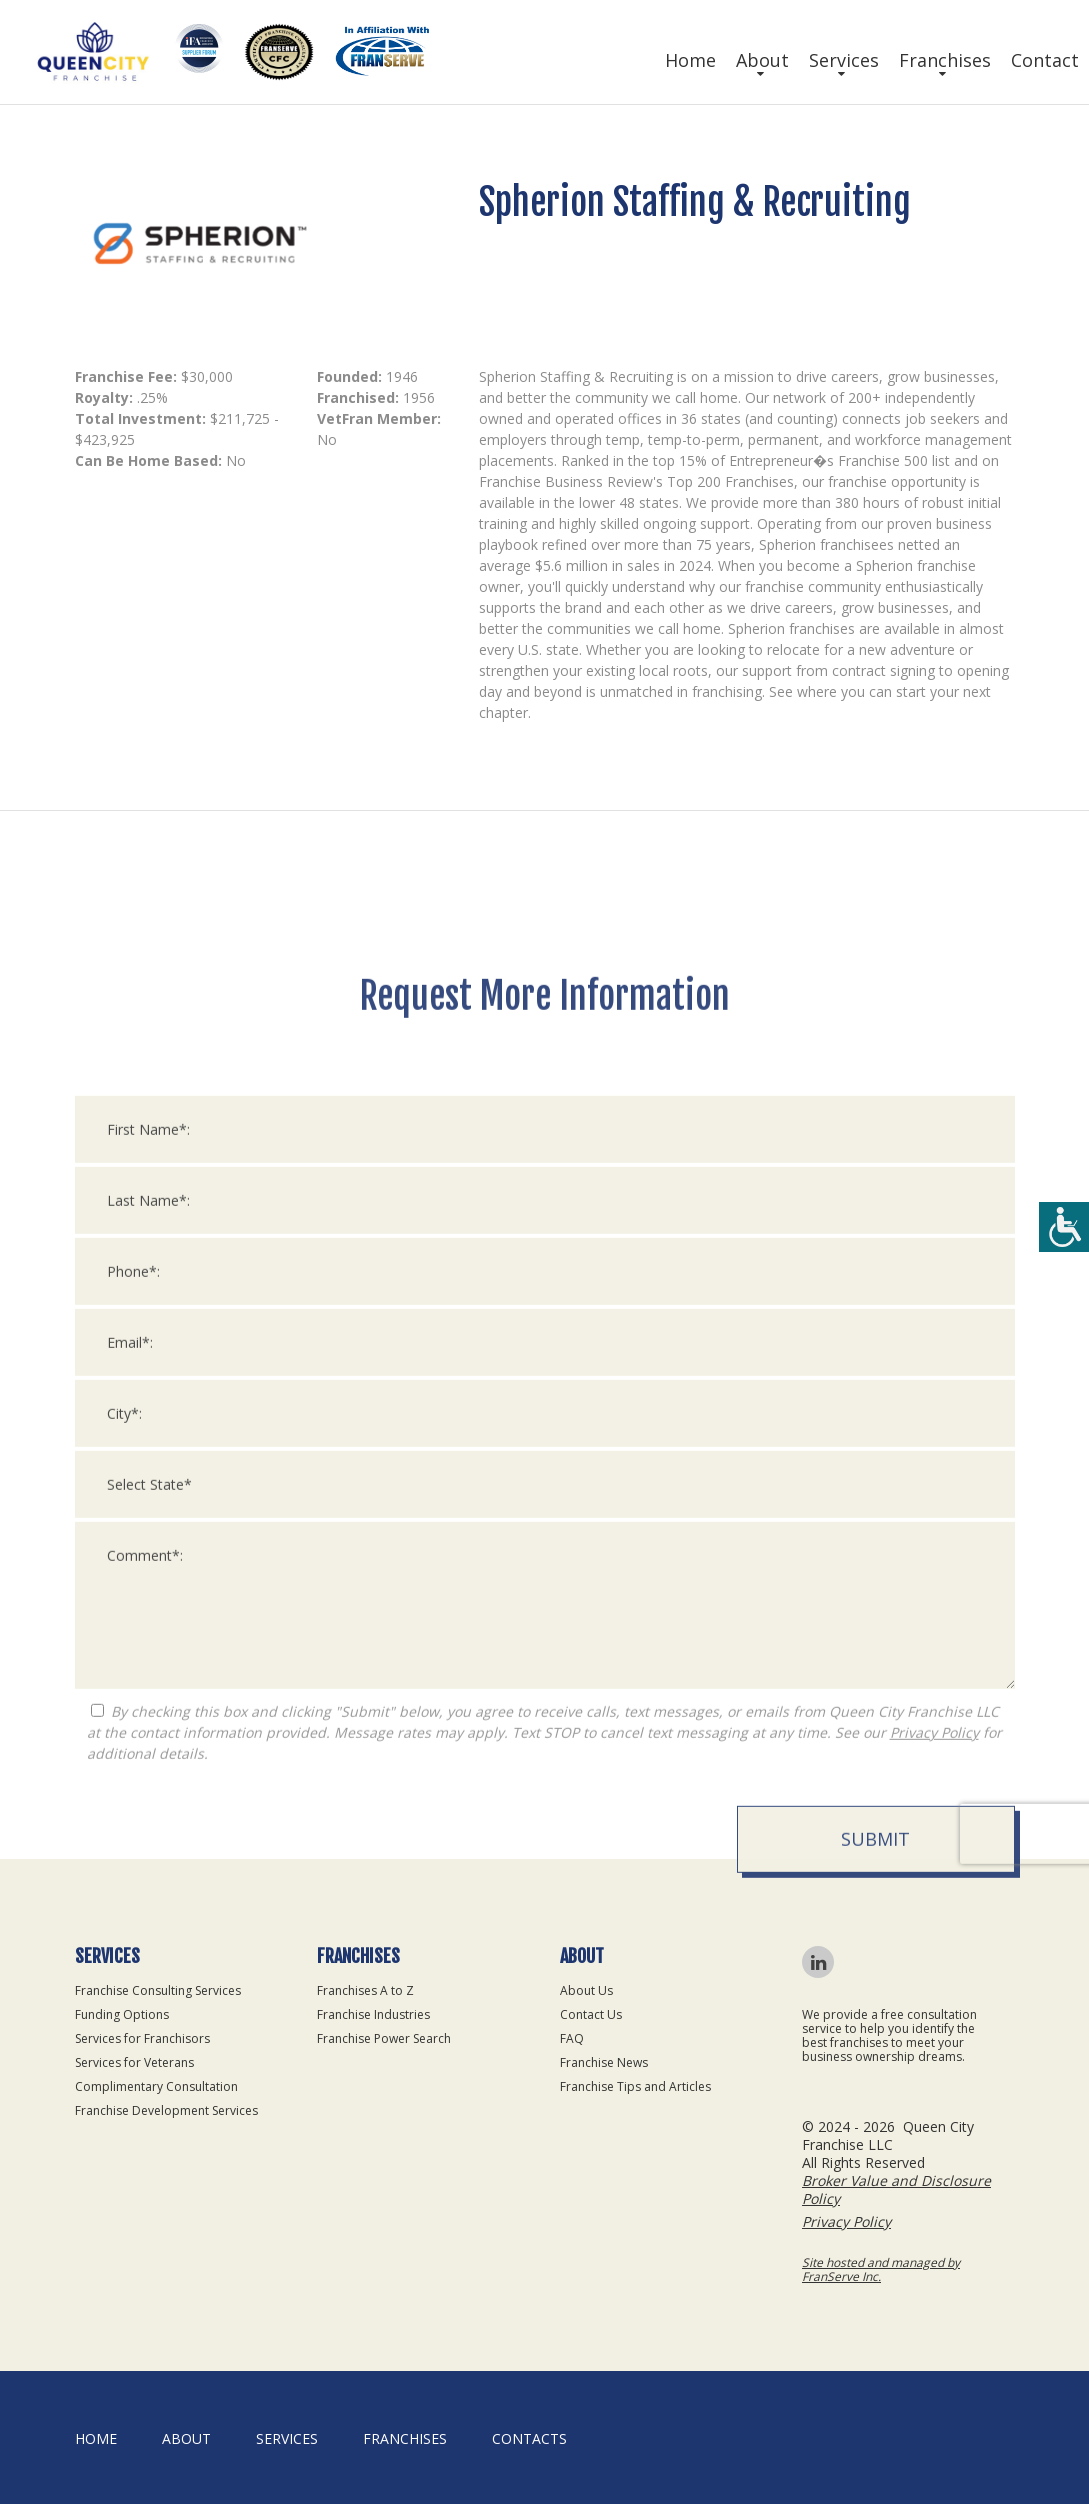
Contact (1045, 60)
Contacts (529, 2438)
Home (690, 60)
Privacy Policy (934, 2240)
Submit (875, 2347)
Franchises (945, 60)
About (762, 60)
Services (844, 60)
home (96, 2438)
